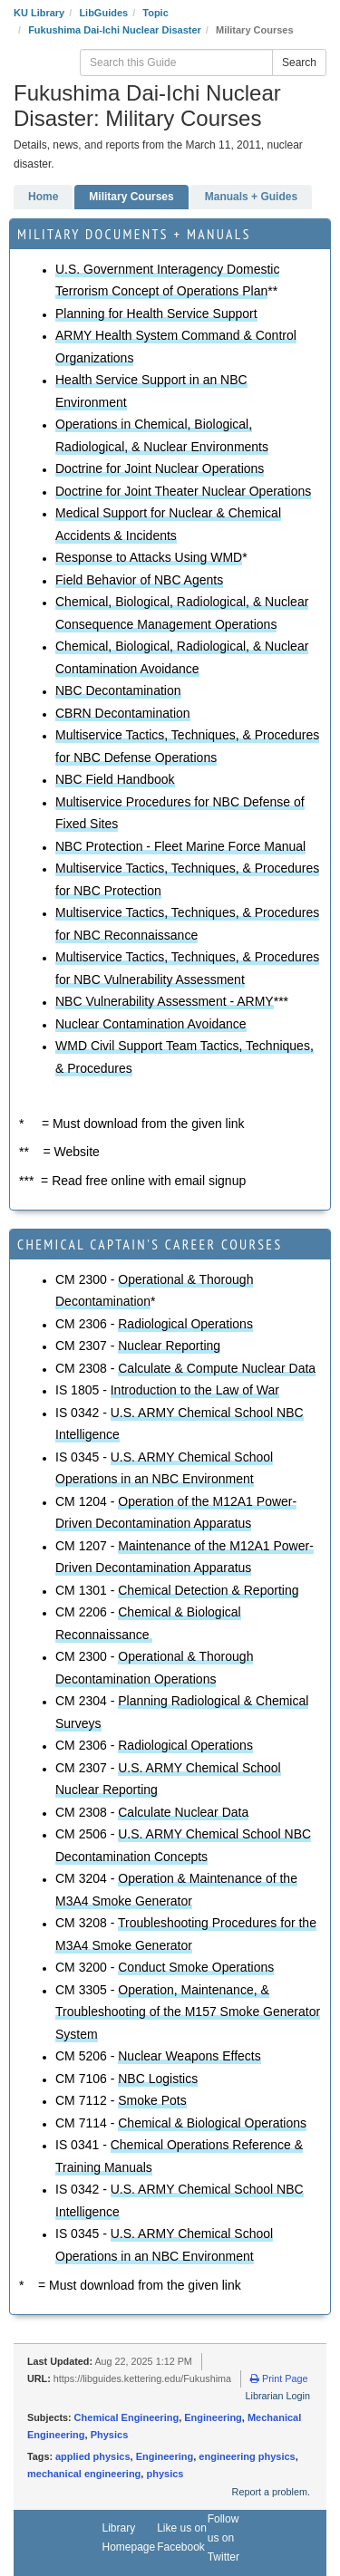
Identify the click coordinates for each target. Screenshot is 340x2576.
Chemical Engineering (127, 2417)
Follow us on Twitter (223, 2538)
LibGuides (103, 12)
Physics (110, 2434)
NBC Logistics (158, 2078)
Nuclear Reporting (169, 1345)
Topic (155, 12)
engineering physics (247, 2456)
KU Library (39, 12)
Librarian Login (278, 2395)
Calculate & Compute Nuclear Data (217, 1368)
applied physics (93, 2456)
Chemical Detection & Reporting (208, 1590)
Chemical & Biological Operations (212, 2123)
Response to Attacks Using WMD (148, 557)
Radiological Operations (185, 1324)
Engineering (213, 2417)
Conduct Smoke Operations (196, 1967)
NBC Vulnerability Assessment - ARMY (164, 1001)
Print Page (278, 2378)
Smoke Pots (152, 2100)
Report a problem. (271, 2491)
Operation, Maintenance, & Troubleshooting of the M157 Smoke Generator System (187, 2012)
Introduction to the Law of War (195, 1390)
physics (164, 2473)
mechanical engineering (84, 2473)
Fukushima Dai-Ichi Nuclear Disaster (114, 29)
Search (299, 62)
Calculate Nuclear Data (183, 1812)
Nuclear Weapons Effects (189, 2056)
